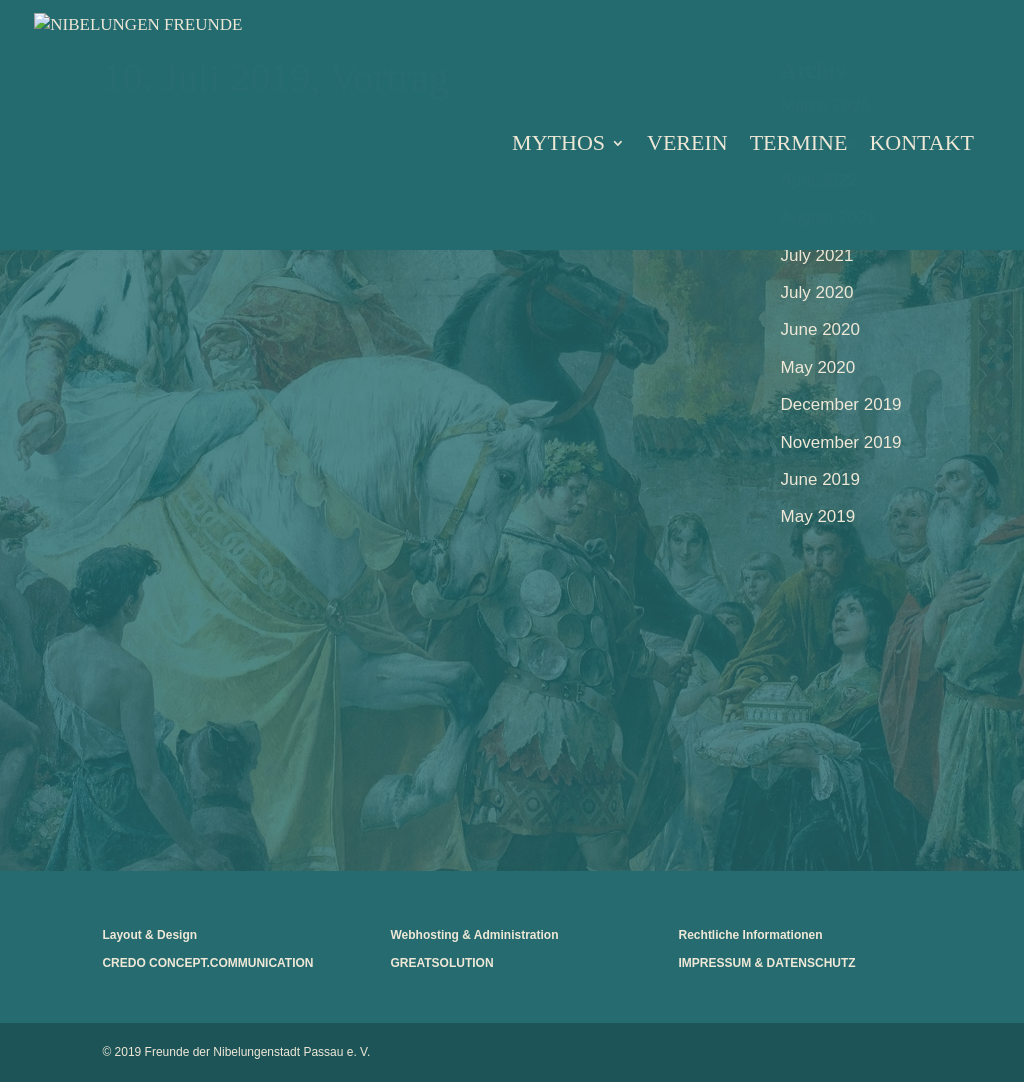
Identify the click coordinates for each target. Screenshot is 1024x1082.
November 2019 (841, 442)
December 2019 (841, 404)
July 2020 (817, 292)
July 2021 (817, 255)
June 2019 (820, 479)
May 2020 (818, 367)
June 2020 (820, 329)
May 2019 (818, 516)
